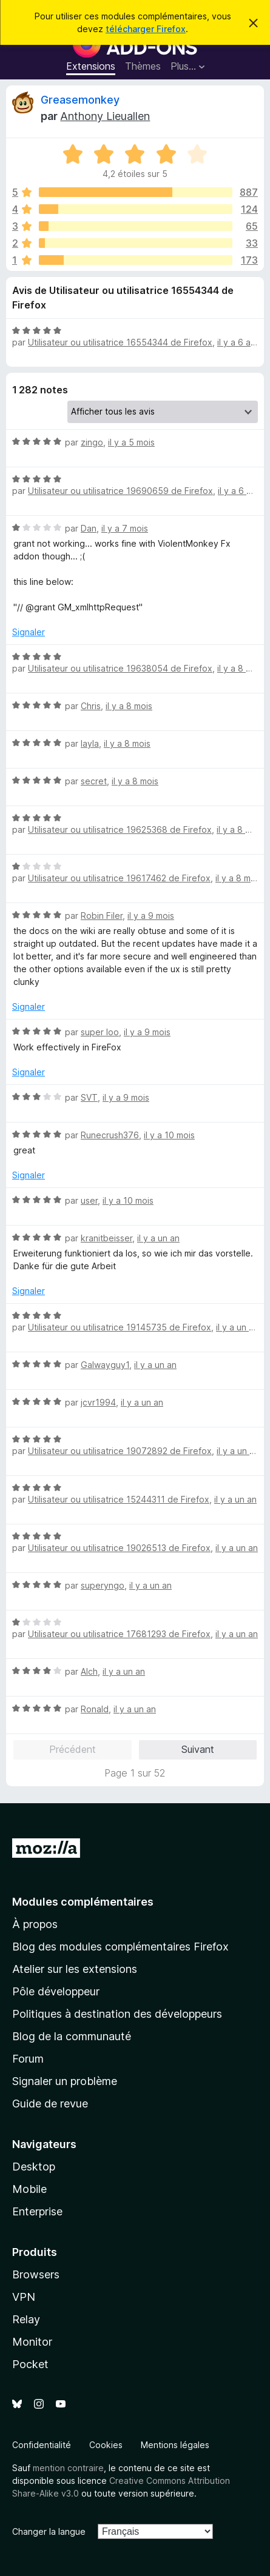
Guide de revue (50, 2103)
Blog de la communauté (71, 2036)
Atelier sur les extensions (74, 1969)
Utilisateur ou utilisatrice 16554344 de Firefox (120, 342)
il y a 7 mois (124, 528)
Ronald (95, 1709)
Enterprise (37, 2211)
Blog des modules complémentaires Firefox (120, 1946)
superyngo (102, 1585)
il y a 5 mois (131, 442)
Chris (91, 706)
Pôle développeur (56, 1991)
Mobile (29, 2189)
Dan (88, 528)
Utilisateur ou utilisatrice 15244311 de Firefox (118, 1499)
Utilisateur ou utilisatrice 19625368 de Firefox (120, 829)
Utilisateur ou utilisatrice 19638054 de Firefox (120, 668)
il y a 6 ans (238, 342)
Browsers (35, 2274)
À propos (35, 1924)
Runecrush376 (110, 1135)
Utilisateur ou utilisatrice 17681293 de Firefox (119, 1634)
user (89, 1200)
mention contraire (68, 2468)
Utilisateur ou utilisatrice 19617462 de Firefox (119, 878)
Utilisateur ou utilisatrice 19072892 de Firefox (120, 1451)
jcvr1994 (98, 1402)
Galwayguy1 (105, 1365)
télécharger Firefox (146, 29)
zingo (92, 442)
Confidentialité (41, 2445)
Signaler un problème (64, 2081)
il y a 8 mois (240, 668)
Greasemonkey (80, 99)
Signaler (28, 632)
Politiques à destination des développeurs (117, 2013)
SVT (89, 1097)
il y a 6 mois (241, 491)
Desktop (33, 2166)
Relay (26, 2319)
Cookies (106, 2445)
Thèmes (143, 66)
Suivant (197, 1749)
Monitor (32, 2341)
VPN (23, 2297)
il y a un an (158, 1238)
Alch (89, 1671)
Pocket (30, 2364)
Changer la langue (49, 2531)
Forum (28, 2058)
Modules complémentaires (83, 1901)
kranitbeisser (106, 1238)
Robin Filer (102, 915)
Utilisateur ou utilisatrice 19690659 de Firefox (120, 491)
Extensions (90, 66)
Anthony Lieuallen (105, 116)
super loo (100, 1032)
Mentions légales (175, 2445)
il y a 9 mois (150, 915)
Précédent (72, 1749)
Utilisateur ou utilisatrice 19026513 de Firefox (119, 1548)
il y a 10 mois (169, 1135)
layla (90, 743)
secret (94, 781)
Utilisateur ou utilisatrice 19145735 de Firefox (119, 1327)
